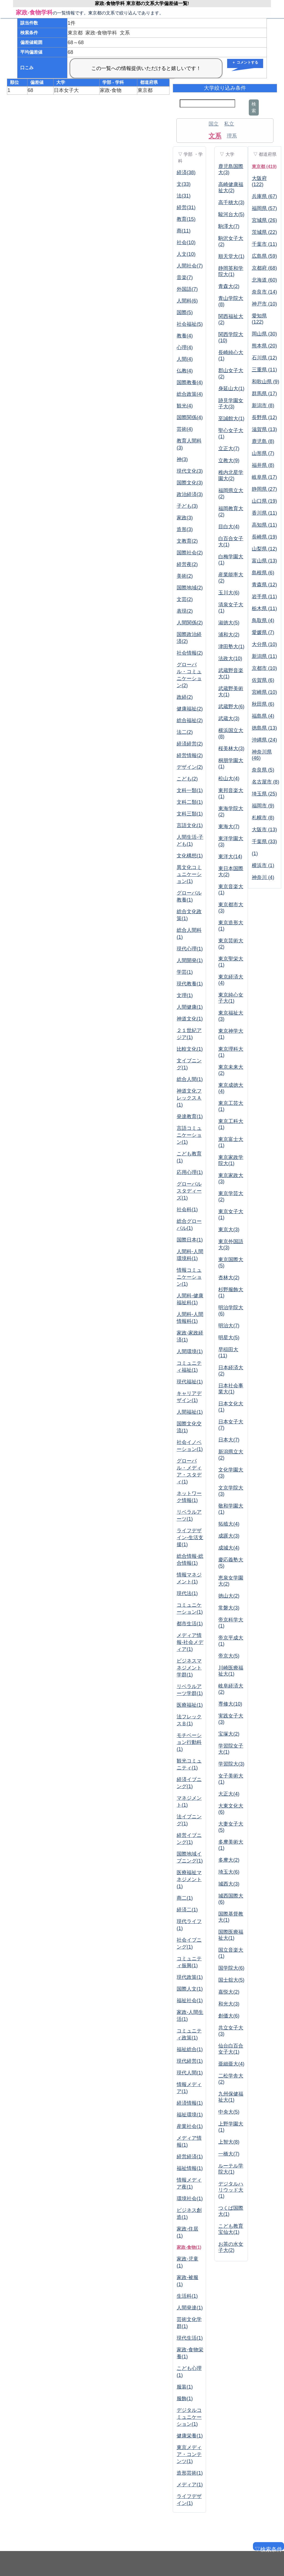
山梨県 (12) (264, 549)
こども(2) (187, 779)
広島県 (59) (264, 256)
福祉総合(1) (190, 2049)
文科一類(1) (190, 790)
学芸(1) (185, 972)
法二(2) (185, 732)
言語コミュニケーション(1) (189, 1135)
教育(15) (186, 219)
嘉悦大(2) (228, 1992)
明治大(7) (228, 1325)
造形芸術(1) (190, 2473)
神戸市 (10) (264, 304)
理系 (232, 136)
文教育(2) (187, 541)
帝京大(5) (228, 1656)
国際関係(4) (190, 417)
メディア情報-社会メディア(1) (190, 1642)
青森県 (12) (264, 584)
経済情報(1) (190, 2103)
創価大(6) (228, 2016)
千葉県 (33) (264, 841)
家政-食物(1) (189, 2247)
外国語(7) (187, 289)
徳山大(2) (228, 1596)
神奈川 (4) (263, 877)
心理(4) (185, 347)
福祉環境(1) (190, 2114)
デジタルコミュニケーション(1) (189, 2417)
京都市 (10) (264, 668)
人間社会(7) (190, 266)
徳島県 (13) (264, 728)
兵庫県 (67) (264, 196)
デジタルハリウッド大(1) (230, 2190)
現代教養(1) (190, 984)
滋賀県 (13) (264, 429)
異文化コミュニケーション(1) (189, 874)
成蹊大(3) (228, 1536)
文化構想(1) (190, 855)
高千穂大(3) (231, 202)
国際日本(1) (190, 1240)
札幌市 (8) (263, 817)
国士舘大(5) (231, 1980)
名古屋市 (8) (265, 782)
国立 (214, 124)
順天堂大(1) (231, 256)
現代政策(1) (190, 1977)
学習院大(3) (231, 1764)
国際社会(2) (190, 552)
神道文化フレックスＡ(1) (189, 1098)
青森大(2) (228, 286)
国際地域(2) (190, 587)
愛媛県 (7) (263, 632)
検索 (254, 107)
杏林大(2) (228, 1277)
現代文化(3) (190, 471)
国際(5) (185, 312)
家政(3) (185, 517)
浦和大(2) (228, 634)
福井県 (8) (263, 465)
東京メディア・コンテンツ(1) (189, 2454)
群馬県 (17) (264, 393)
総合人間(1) (190, 1079)
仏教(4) (185, 371)
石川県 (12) (264, 358)
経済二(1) (187, 1909)
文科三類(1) (190, 814)
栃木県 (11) (264, 608)
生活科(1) (187, 2296)
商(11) (184, 231)
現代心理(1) (190, 949)
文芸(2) (185, 599)
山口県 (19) (264, 501)
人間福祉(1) (190, 1412)
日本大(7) (228, 1440)
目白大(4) (228, 526)
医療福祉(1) (190, 1705)
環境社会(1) (190, 2198)
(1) (255, 853)
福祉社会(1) (190, 2000)
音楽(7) (185, 277)
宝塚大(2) (228, 1734)
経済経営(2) (190, 744)
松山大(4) (228, 778)
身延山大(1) (231, 388)
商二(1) (185, 1898)
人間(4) (185, 359)
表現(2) (185, 611)
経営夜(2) (187, 564)
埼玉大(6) (228, 1872)
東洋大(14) (230, 856)
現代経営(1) (190, 2061)
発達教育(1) (190, 1116)
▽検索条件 (267, 2548)
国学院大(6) (231, 1968)
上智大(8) (228, 2142)
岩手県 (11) (264, 596)
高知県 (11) (264, 525)
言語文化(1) (190, 825)
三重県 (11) (264, 369)
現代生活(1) (190, 2338)
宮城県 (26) (264, 220)
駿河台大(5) (231, 214)
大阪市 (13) (264, 829)
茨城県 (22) (264, 232)
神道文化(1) (190, 1019)
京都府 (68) (264, 268)
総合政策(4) (190, 394)
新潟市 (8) (263, 405)
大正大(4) (228, 1794)
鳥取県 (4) (263, 620)
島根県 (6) (263, 572)
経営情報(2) (190, 755)
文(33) (184, 184)
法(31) (184, 196)
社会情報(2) (190, 653)
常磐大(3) (228, 1608)
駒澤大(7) (228, 226)
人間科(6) (187, 301)
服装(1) (185, 2387)
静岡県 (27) (264, 489)
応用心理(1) (190, 1172)
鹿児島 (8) (263, 441)
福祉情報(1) (190, 2168)
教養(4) (185, 336)
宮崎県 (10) (264, 692)
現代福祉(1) (190, 1382)
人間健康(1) (190, 1007)
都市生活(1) (190, 1623)
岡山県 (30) (264, 334)
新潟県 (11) (264, 656)
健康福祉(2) (190, 709)
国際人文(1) (190, 1989)
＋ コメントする (245, 62)
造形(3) (185, 529)
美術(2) (185, 576)
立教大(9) (228, 460)
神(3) (182, 459)
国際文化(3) (190, 482)
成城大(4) (228, 1548)
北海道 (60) (264, 280)
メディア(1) (190, 2484)
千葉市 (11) (264, 244)
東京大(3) (228, 1229)
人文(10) (186, 254)
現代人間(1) (190, 2073)
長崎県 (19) (264, 537)
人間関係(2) (190, 622)
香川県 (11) (264, 513)
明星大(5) (228, 1337)
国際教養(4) (190, 382)
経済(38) (186, 172)
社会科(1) (187, 1209)
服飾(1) (185, 2398)
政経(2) (185, 697)
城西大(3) (228, 1884)
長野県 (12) (264, 417)
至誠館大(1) (231, 418)
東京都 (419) (264, 166)
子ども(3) (187, 506)
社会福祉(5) (190, 324)
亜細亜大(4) (231, 2064)
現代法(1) (187, 1593)
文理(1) (185, 995)
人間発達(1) (190, 2307)
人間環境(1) (190, 1351)
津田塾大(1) (231, 646)
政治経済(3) (190, 494)
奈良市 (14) (264, 292)
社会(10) (186, 242)
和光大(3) (228, 2004)
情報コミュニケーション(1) (189, 1277)
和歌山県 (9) (265, 381)
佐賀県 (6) (263, 680)
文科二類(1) (190, 802)
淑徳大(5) (228, 622)
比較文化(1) (190, 1049)
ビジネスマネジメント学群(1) (189, 1668)
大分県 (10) (264, 644)
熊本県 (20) (264, 346)
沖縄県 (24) (264, 740)
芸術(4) (185, 429)
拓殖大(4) (228, 1524)
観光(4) (185, 406)
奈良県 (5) (263, 770)
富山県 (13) (264, 561)
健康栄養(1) (190, 2436)
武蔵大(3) (228, 718)
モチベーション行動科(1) (189, 1742)
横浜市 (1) (263, 865)
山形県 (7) (263, 453)
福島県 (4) (263, 716)
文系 (215, 135)
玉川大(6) (228, 592)
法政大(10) (230, 658)
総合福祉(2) (190, 720)
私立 (229, 124)
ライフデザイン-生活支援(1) (190, 1537)
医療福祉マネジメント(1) (189, 1879)
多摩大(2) (228, 1860)
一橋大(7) (228, 2154)
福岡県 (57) (264, 208)
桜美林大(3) (231, 748)
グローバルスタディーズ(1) (189, 1191)
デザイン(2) (190, 767)
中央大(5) (228, 2112)
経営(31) (186, 207)
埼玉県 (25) (264, 794)
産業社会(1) (190, 2126)
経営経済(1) (190, 2156)
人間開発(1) (190, 960)
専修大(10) (230, 1704)
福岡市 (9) (263, 805)
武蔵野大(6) (231, 706)
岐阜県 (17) (264, 477)
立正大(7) (228, 448)
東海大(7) (228, 826)
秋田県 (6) (263, 704)
